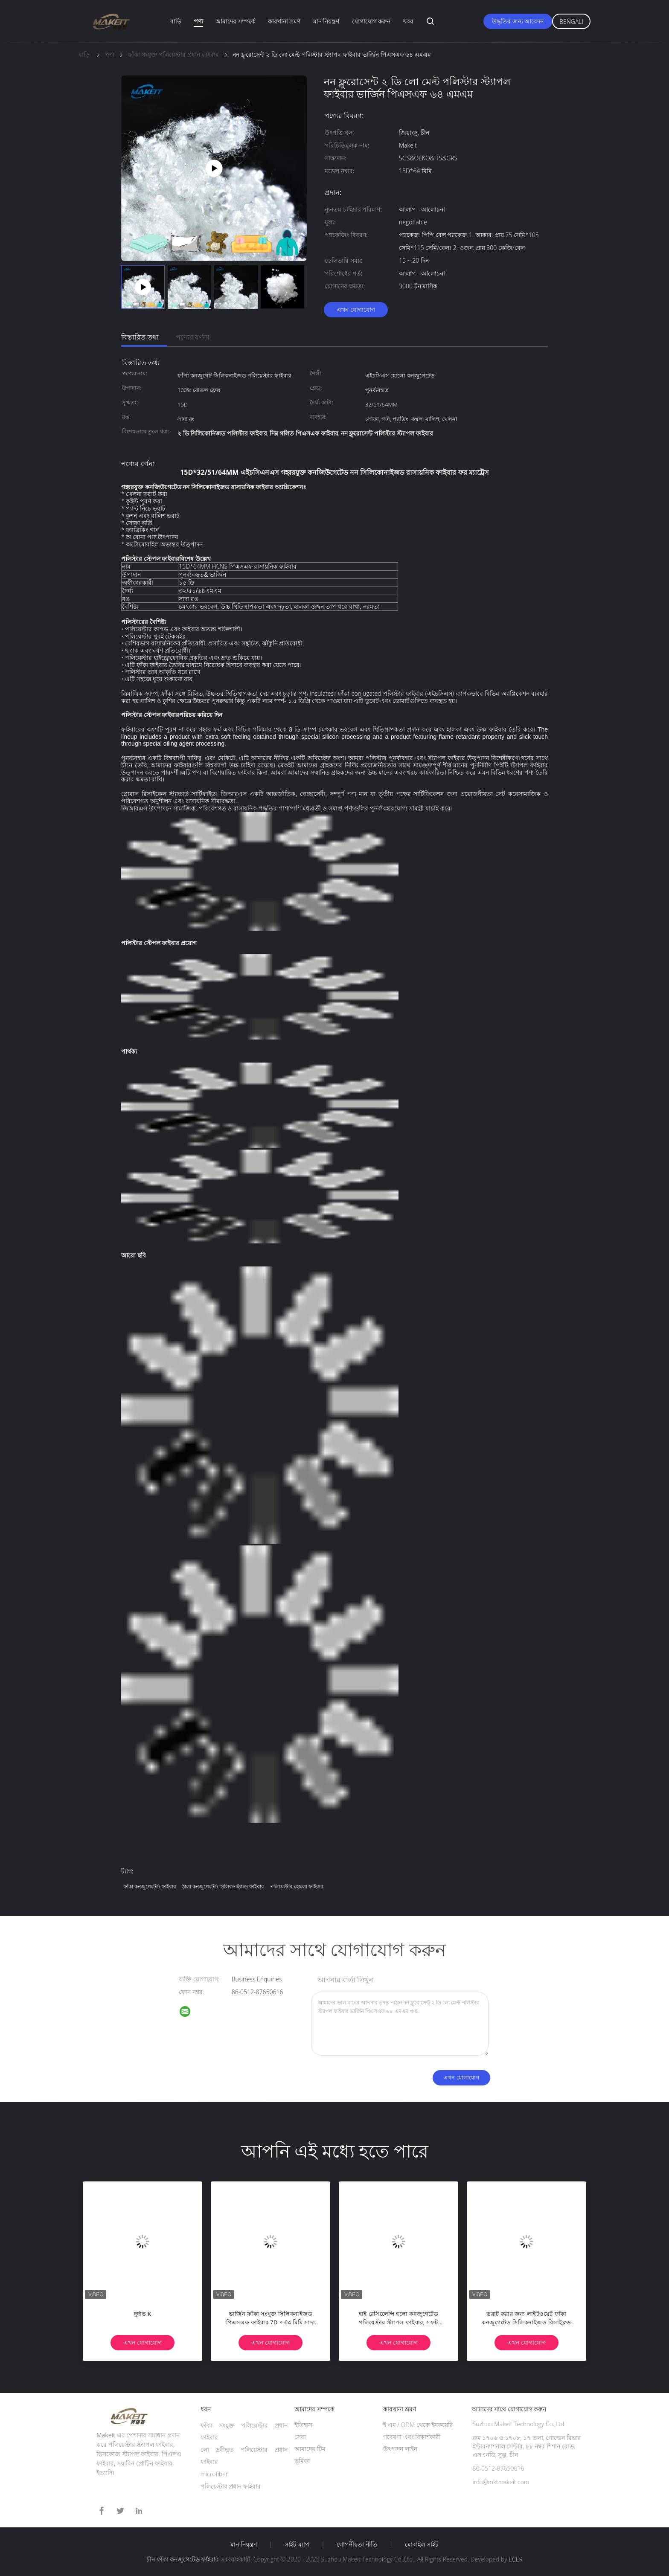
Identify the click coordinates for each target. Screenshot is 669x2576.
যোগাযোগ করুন (371, 21)
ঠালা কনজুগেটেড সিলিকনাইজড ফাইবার (223, 1886)
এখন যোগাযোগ (356, 309)
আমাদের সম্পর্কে (235, 21)
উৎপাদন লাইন (400, 2449)
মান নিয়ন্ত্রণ (326, 21)
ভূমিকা (302, 2461)
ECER (515, 2559)
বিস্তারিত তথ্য (140, 337)
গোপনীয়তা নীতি (357, 2544)
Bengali (571, 21)
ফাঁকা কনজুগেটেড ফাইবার (149, 1886)
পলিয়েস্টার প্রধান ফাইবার (231, 2486)
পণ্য (198, 21)
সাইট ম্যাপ (297, 2544)
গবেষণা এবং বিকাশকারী (412, 2437)
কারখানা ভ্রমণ (284, 21)
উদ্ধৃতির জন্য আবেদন (518, 21)
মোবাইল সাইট (422, 2544)
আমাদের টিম (310, 2449)
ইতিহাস (303, 2425)
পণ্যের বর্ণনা (192, 337)
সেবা (300, 2437)
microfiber (214, 2474)
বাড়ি (175, 21)
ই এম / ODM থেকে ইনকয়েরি (418, 2425)
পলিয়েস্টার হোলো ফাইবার (296, 1886)
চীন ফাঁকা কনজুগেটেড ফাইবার (182, 2559)
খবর (408, 21)
